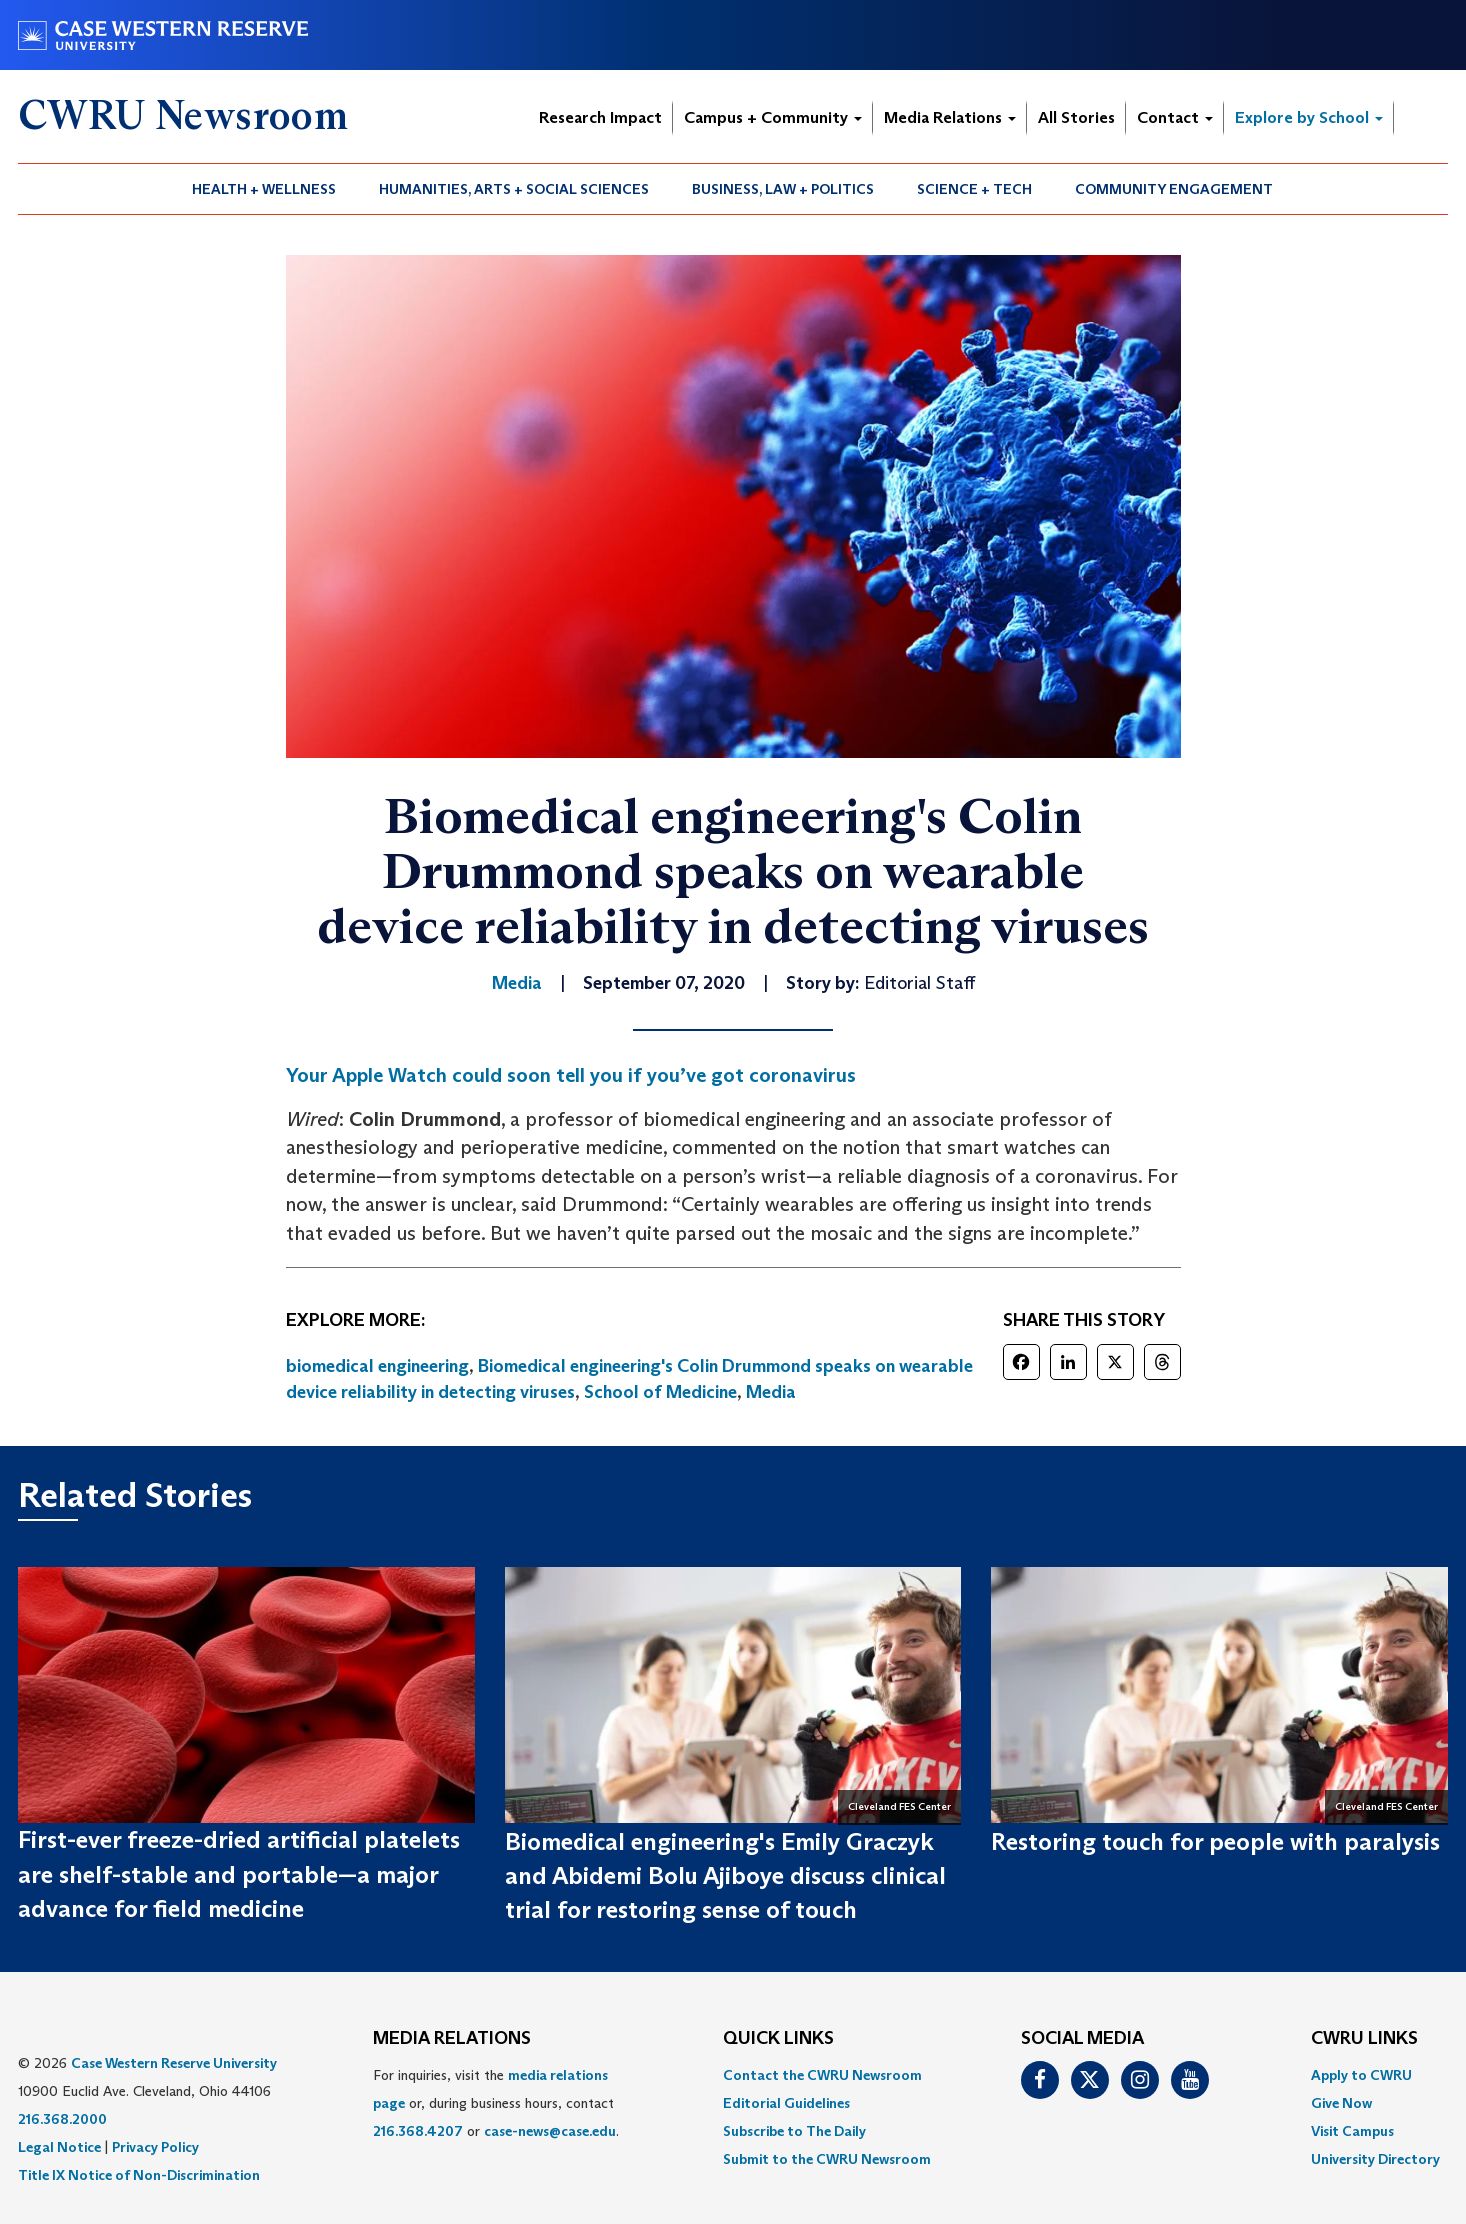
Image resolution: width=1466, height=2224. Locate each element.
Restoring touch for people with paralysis (1215, 1841)
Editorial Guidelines (786, 2103)
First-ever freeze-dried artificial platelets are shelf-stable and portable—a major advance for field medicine (239, 1874)
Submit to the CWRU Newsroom (827, 2159)
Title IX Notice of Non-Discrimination (139, 2175)
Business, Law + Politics (783, 189)
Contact (1175, 117)
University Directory (1375, 2159)
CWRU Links (1364, 2039)
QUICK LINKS (778, 2039)
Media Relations (950, 117)
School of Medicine (660, 1392)
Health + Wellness (264, 189)
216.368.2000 (62, 2119)
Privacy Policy (155, 2147)
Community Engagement (1174, 189)
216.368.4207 (418, 2131)
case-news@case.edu (550, 2131)
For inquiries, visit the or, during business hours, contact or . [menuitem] (496, 2103)
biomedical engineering (377, 1366)
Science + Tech (974, 189)
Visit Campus (1352, 2131)
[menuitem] (264, 189)
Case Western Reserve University (174, 2063)
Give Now (1341, 2103)
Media (771, 1392)
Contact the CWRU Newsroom (822, 2075)
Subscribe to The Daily (794, 2131)
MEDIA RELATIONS (452, 2039)
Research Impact (600, 117)
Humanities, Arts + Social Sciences (514, 189)
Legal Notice (59, 2147)
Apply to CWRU (1361, 2075)
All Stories (1076, 117)
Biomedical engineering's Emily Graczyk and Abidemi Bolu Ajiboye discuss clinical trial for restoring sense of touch (725, 1876)
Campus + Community (773, 117)
